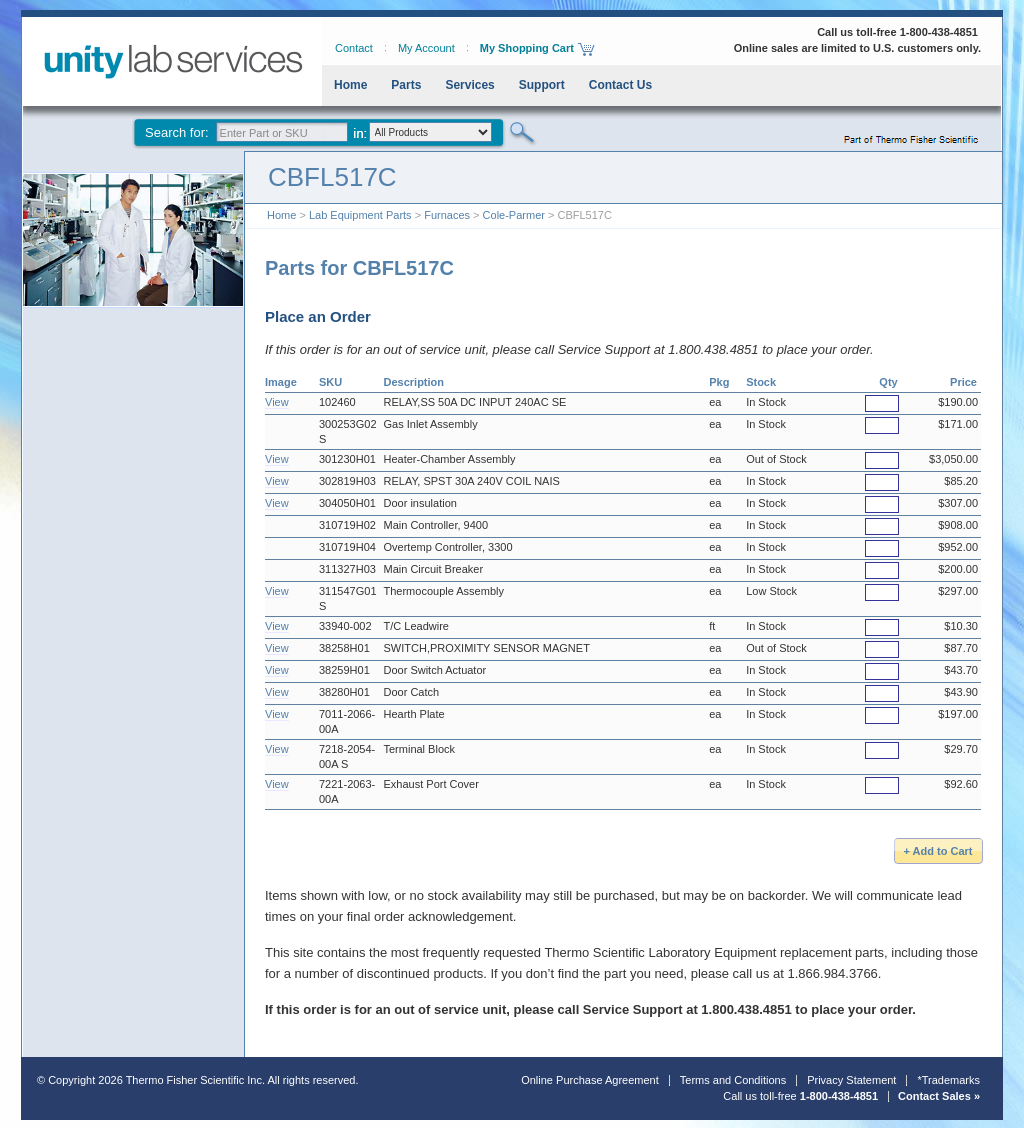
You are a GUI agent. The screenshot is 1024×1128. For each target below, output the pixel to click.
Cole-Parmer (514, 215)
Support (542, 85)
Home (350, 85)
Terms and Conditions (733, 1080)
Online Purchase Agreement (590, 1080)
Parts (406, 85)
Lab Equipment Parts (360, 215)
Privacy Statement (851, 1080)
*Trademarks (948, 1080)
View (277, 402)
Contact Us (620, 85)
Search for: (177, 132)
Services (469, 85)
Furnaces (447, 215)
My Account (426, 48)
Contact (354, 48)
